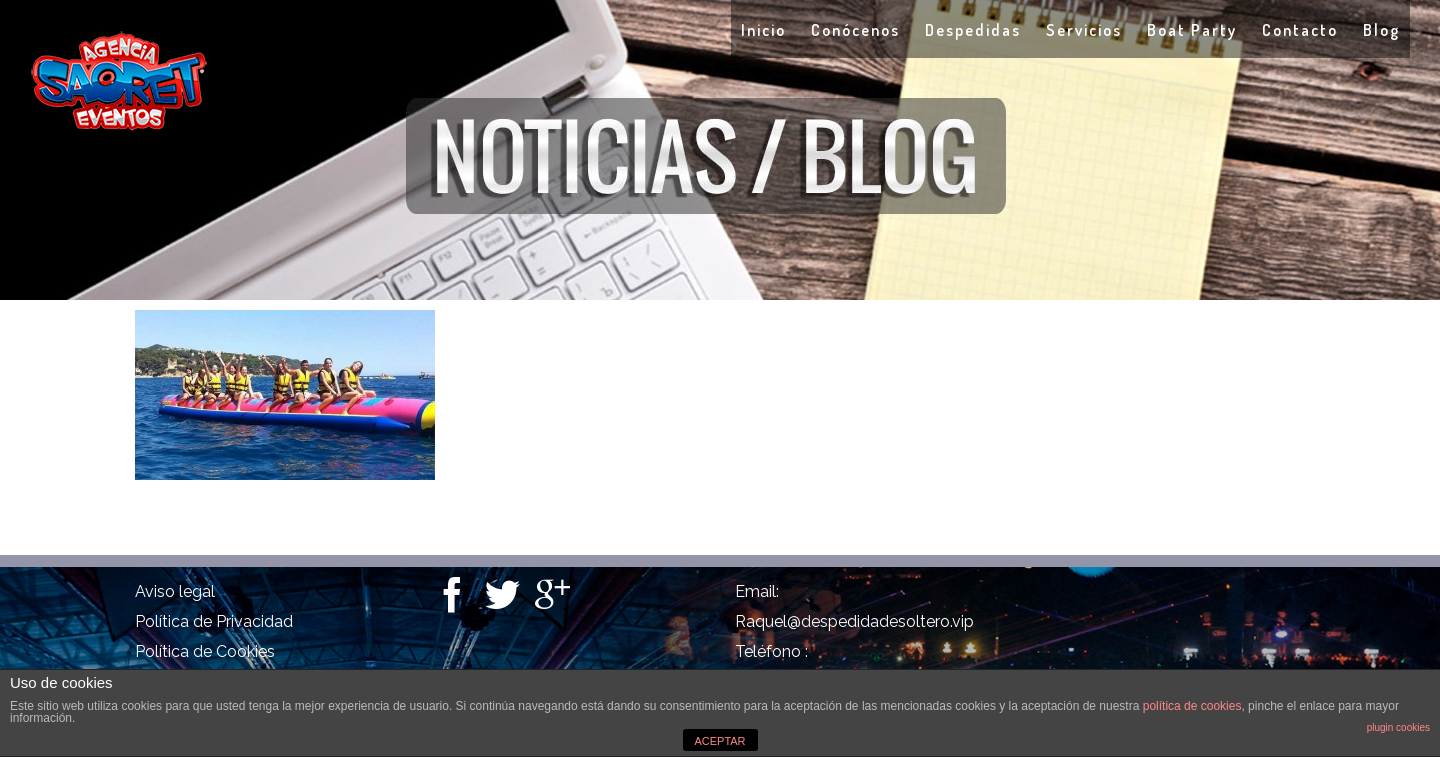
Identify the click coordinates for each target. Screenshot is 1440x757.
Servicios (1084, 30)
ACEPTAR (719, 741)
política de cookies (1192, 706)
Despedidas (973, 30)
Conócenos (855, 30)
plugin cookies (1398, 727)
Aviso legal (175, 591)
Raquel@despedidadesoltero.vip (854, 621)
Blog (1381, 30)
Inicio (763, 30)
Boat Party (1192, 30)
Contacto (1300, 30)
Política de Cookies (205, 651)
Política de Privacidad (214, 621)
